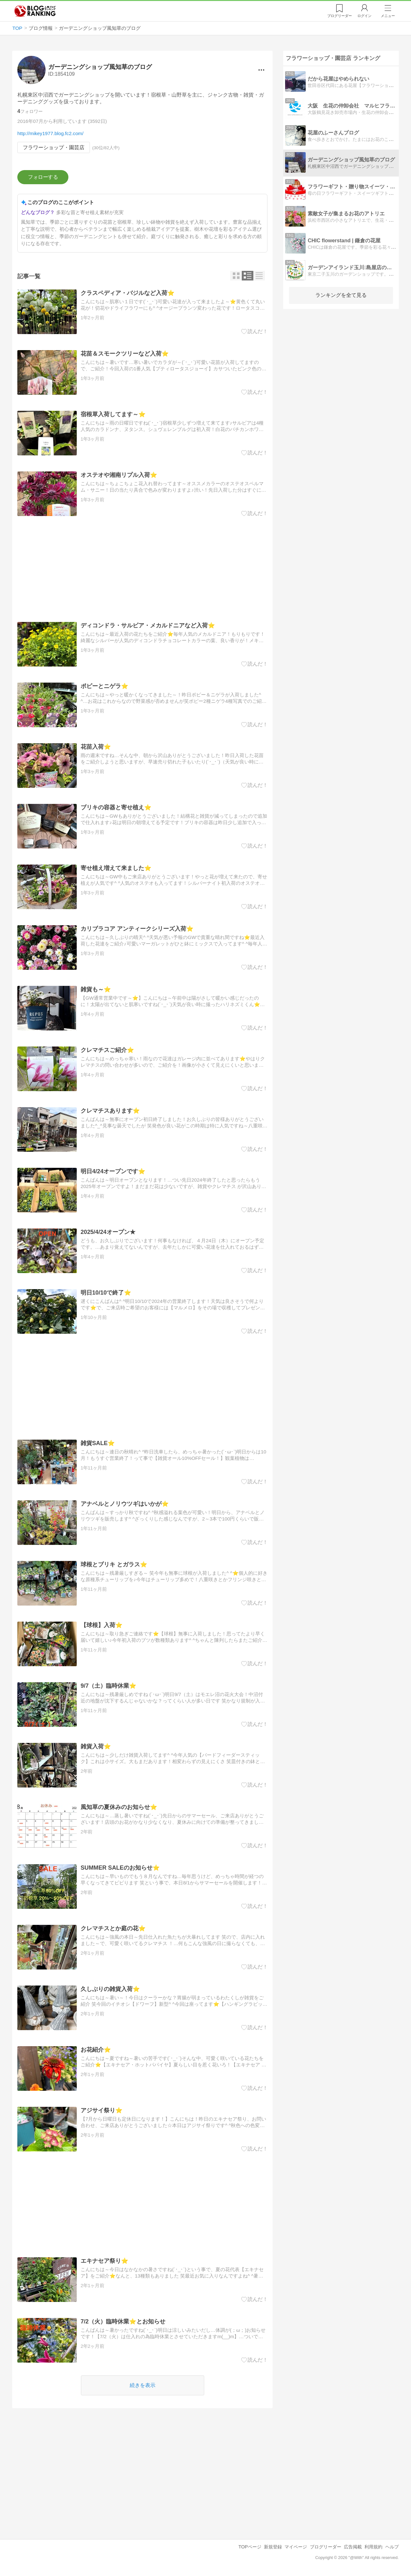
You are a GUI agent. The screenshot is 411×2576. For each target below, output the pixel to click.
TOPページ (249, 2547)
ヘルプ (392, 2547)
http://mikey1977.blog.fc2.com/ (50, 133)
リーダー (339, 16)
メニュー (388, 16)
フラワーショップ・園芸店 (53, 147)
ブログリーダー (325, 2547)
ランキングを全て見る (341, 295)
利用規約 (373, 2547)
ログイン (364, 16)
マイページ (295, 2547)
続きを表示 (142, 2385)
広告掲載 (353, 2547)
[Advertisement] (142, 570)
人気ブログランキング (35, 11)
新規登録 (273, 2547)
